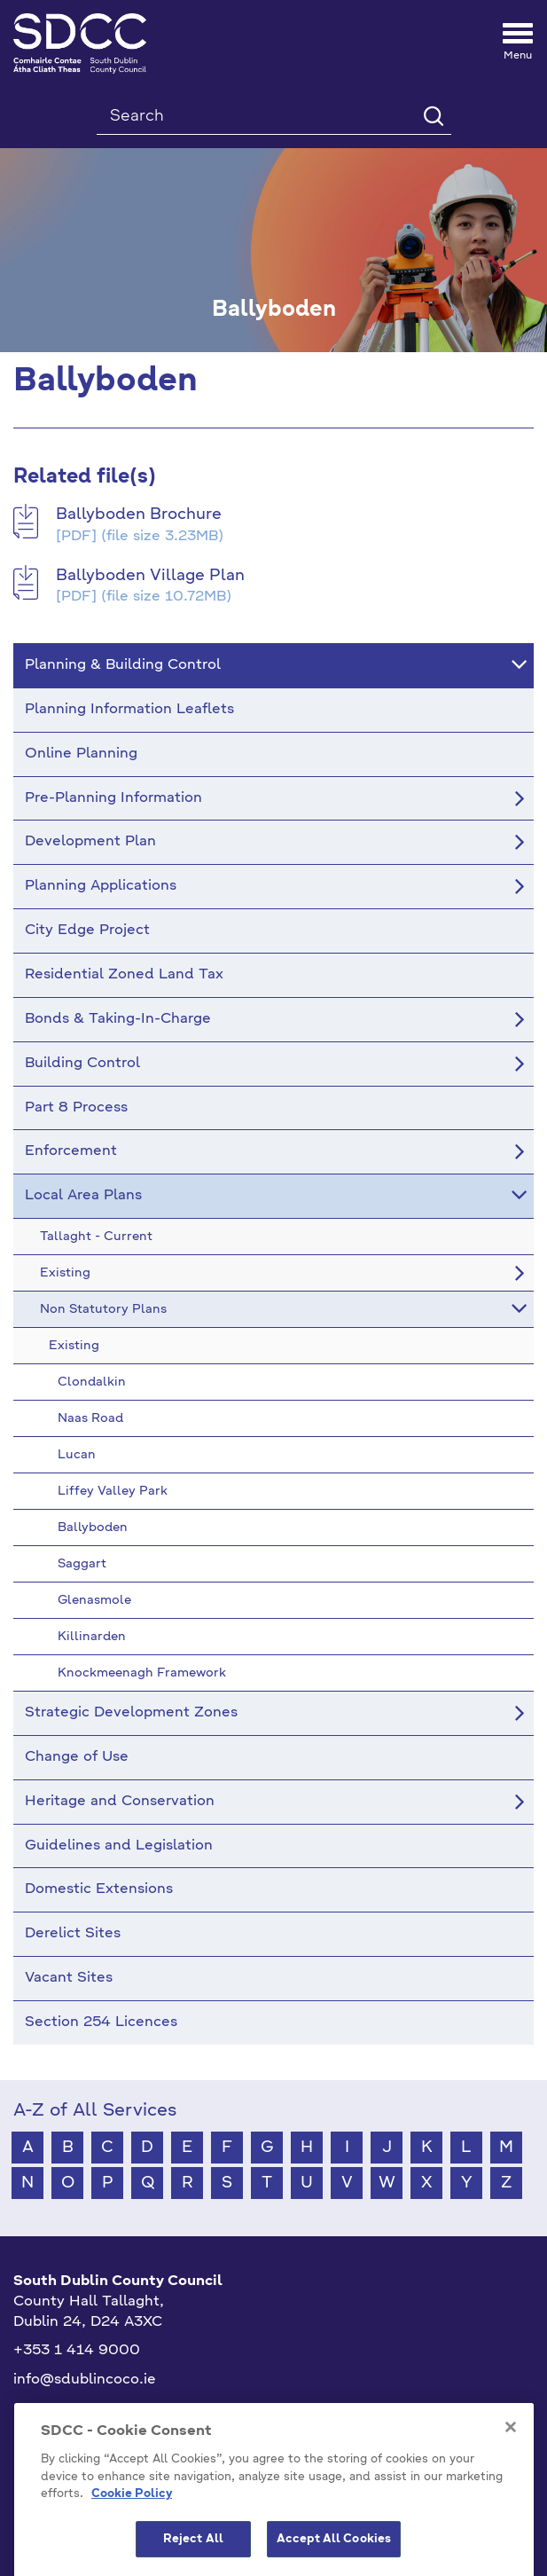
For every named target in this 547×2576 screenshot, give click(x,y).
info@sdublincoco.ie (84, 2380)
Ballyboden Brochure (139, 514)
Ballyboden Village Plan (150, 576)
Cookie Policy (131, 2540)
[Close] (510, 2473)
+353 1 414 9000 (76, 2351)
